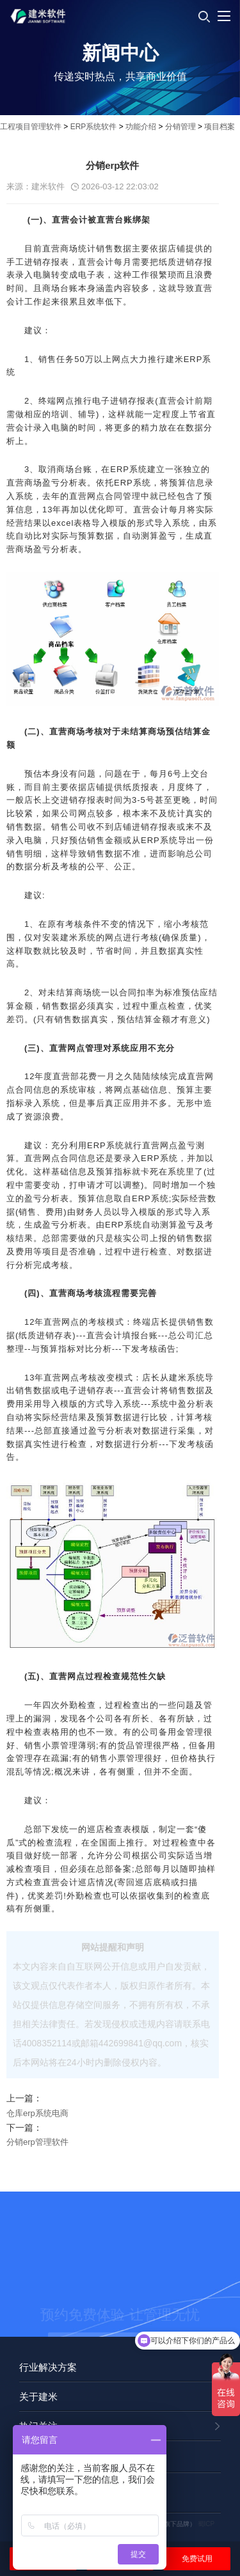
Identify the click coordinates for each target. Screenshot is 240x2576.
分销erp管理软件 (37, 2142)
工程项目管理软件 (30, 126)
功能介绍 (140, 126)
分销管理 (180, 126)
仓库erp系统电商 (37, 2113)
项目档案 (219, 126)
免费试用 (197, 2558)
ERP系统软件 (93, 126)
